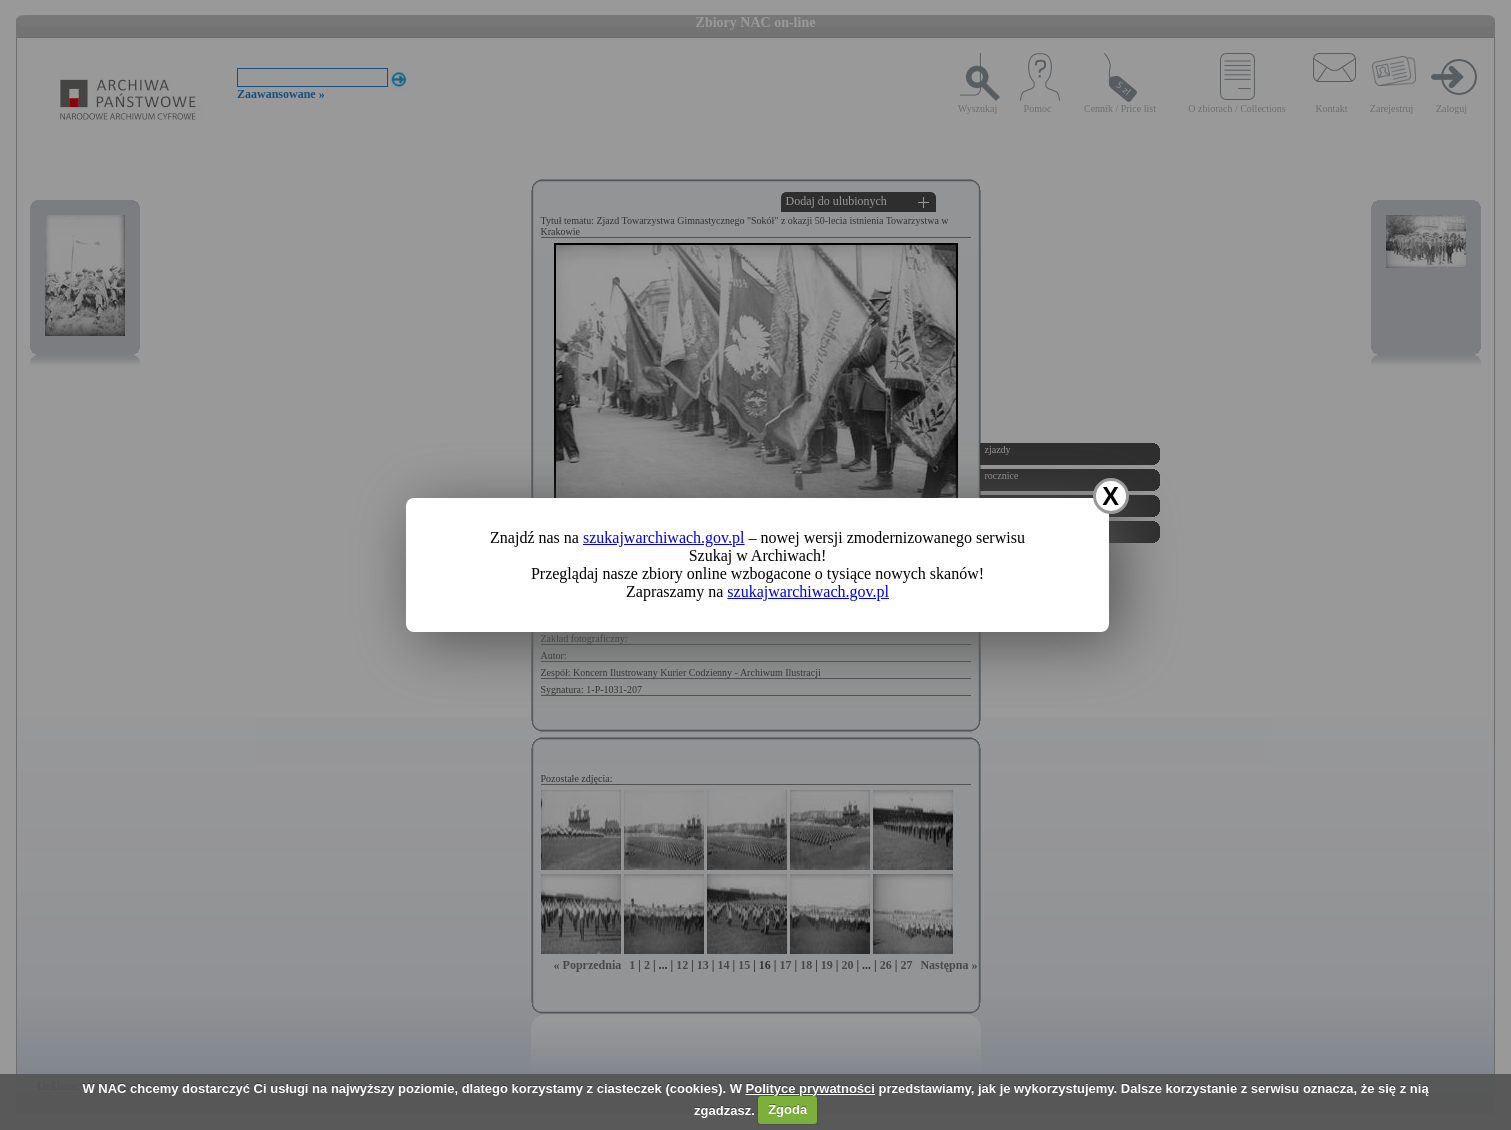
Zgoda (787, 1109)
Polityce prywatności (810, 1088)
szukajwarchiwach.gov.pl (664, 537)
